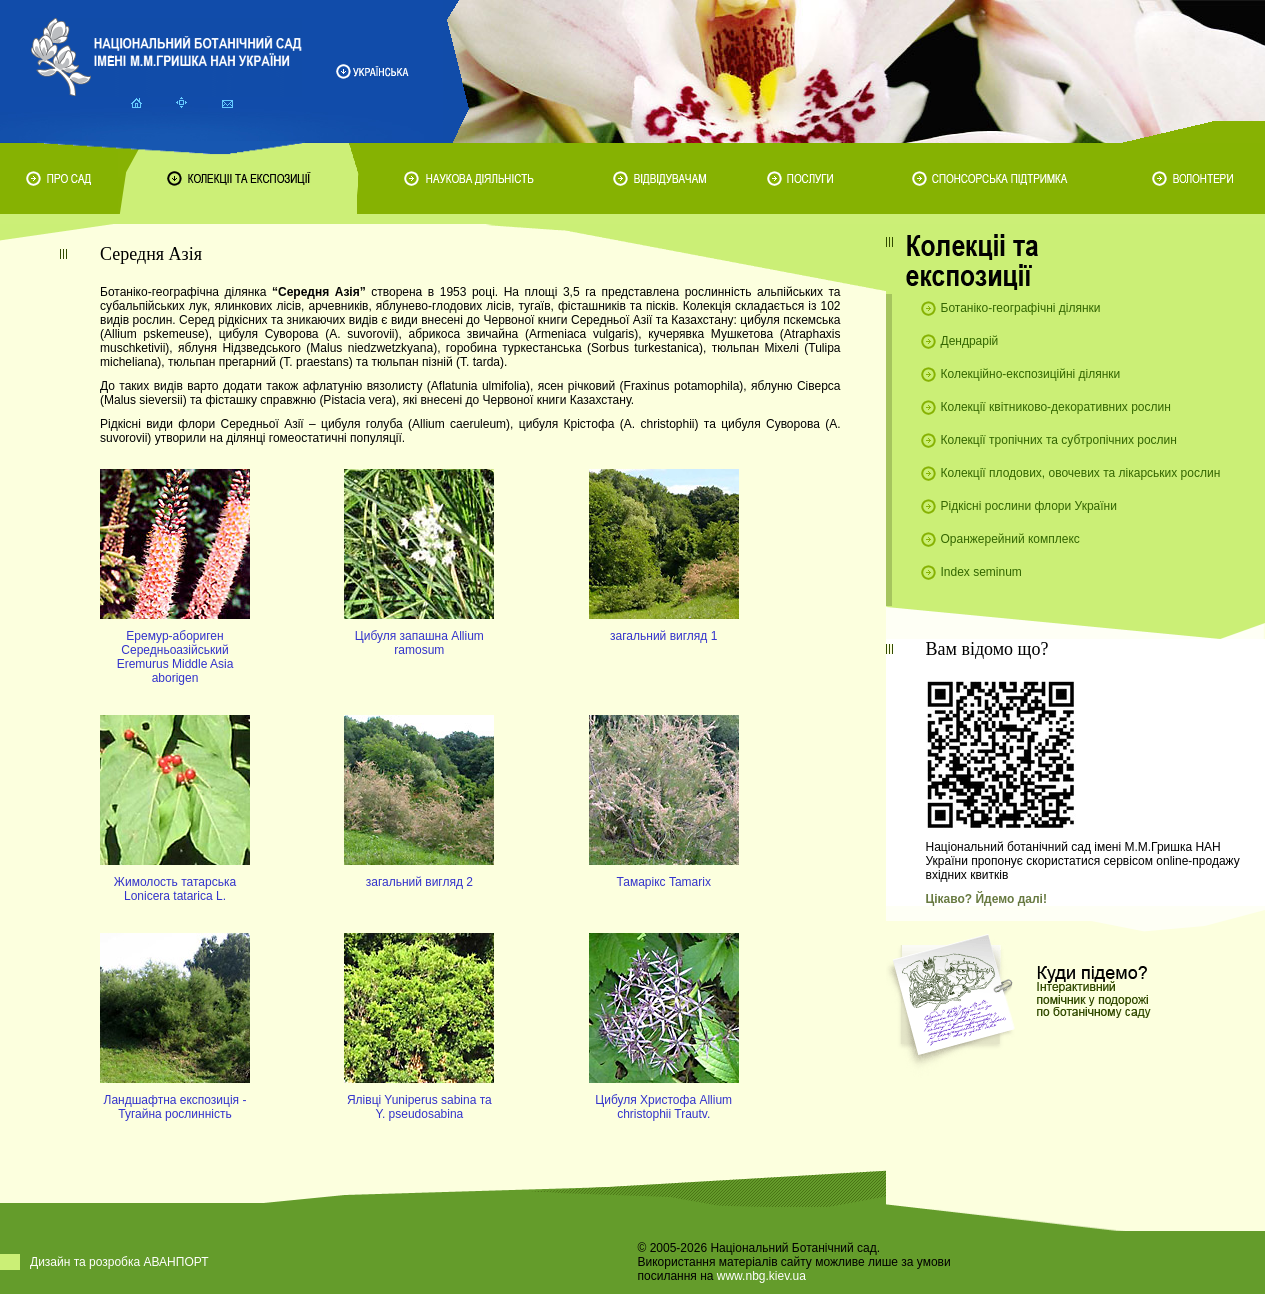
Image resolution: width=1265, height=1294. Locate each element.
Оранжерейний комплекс (1010, 539)
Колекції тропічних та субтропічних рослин (1059, 440)
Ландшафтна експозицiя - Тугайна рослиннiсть (175, 1107)
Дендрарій (970, 341)
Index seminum (981, 572)
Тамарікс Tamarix (663, 882)
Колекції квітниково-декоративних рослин (1056, 407)
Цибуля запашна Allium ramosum (419, 643)
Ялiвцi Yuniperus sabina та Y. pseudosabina (419, 1107)
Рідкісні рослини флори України (1029, 506)
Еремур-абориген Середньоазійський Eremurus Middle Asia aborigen (175, 657)
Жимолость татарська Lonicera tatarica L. (175, 889)
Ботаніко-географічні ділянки (1021, 308)
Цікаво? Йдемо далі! (986, 899)
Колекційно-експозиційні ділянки (1031, 374)
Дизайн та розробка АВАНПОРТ (119, 1262)
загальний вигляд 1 (663, 636)
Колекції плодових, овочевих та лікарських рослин (1081, 473)
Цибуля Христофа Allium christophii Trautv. (663, 1107)
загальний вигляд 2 (419, 882)
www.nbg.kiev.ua (761, 1276)
